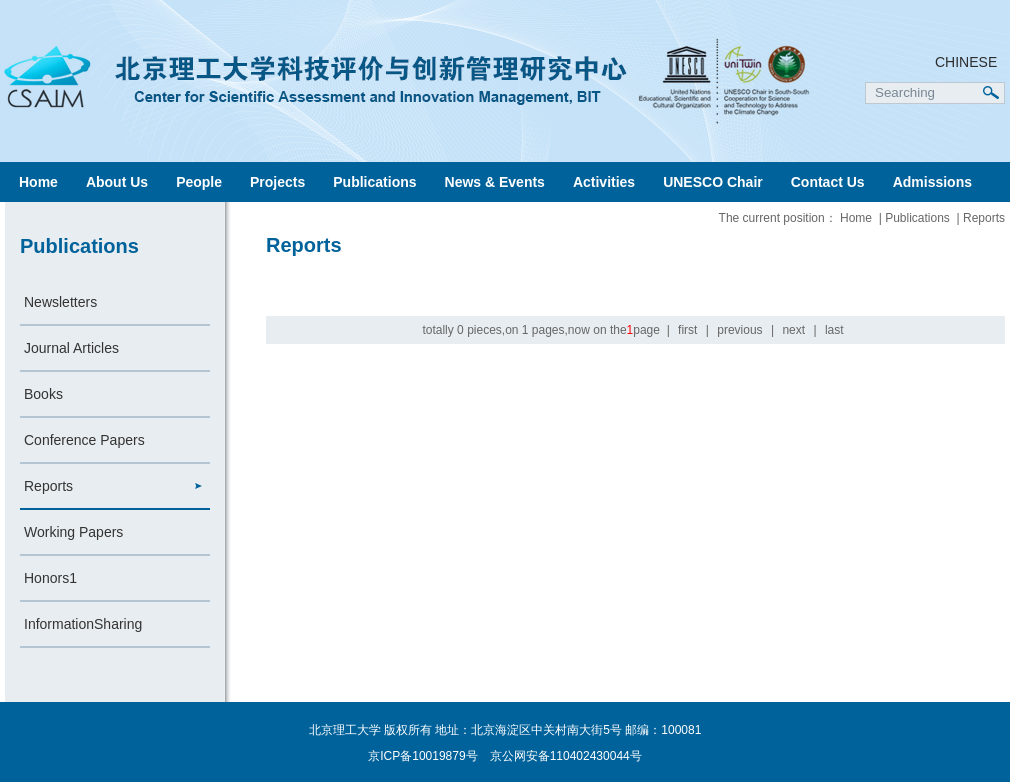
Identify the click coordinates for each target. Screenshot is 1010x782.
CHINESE (966, 62)
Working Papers (73, 532)
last (834, 330)
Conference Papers (84, 440)
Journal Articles (71, 348)
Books (43, 394)
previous (739, 330)
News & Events (495, 182)
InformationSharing (83, 624)
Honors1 (50, 578)
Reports (48, 486)
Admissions (932, 182)
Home (38, 182)
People (199, 182)
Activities (604, 182)
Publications (374, 182)
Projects (277, 182)
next (793, 330)
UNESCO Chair (713, 182)
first (687, 330)
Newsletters (60, 302)
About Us (117, 182)
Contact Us (828, 182)
